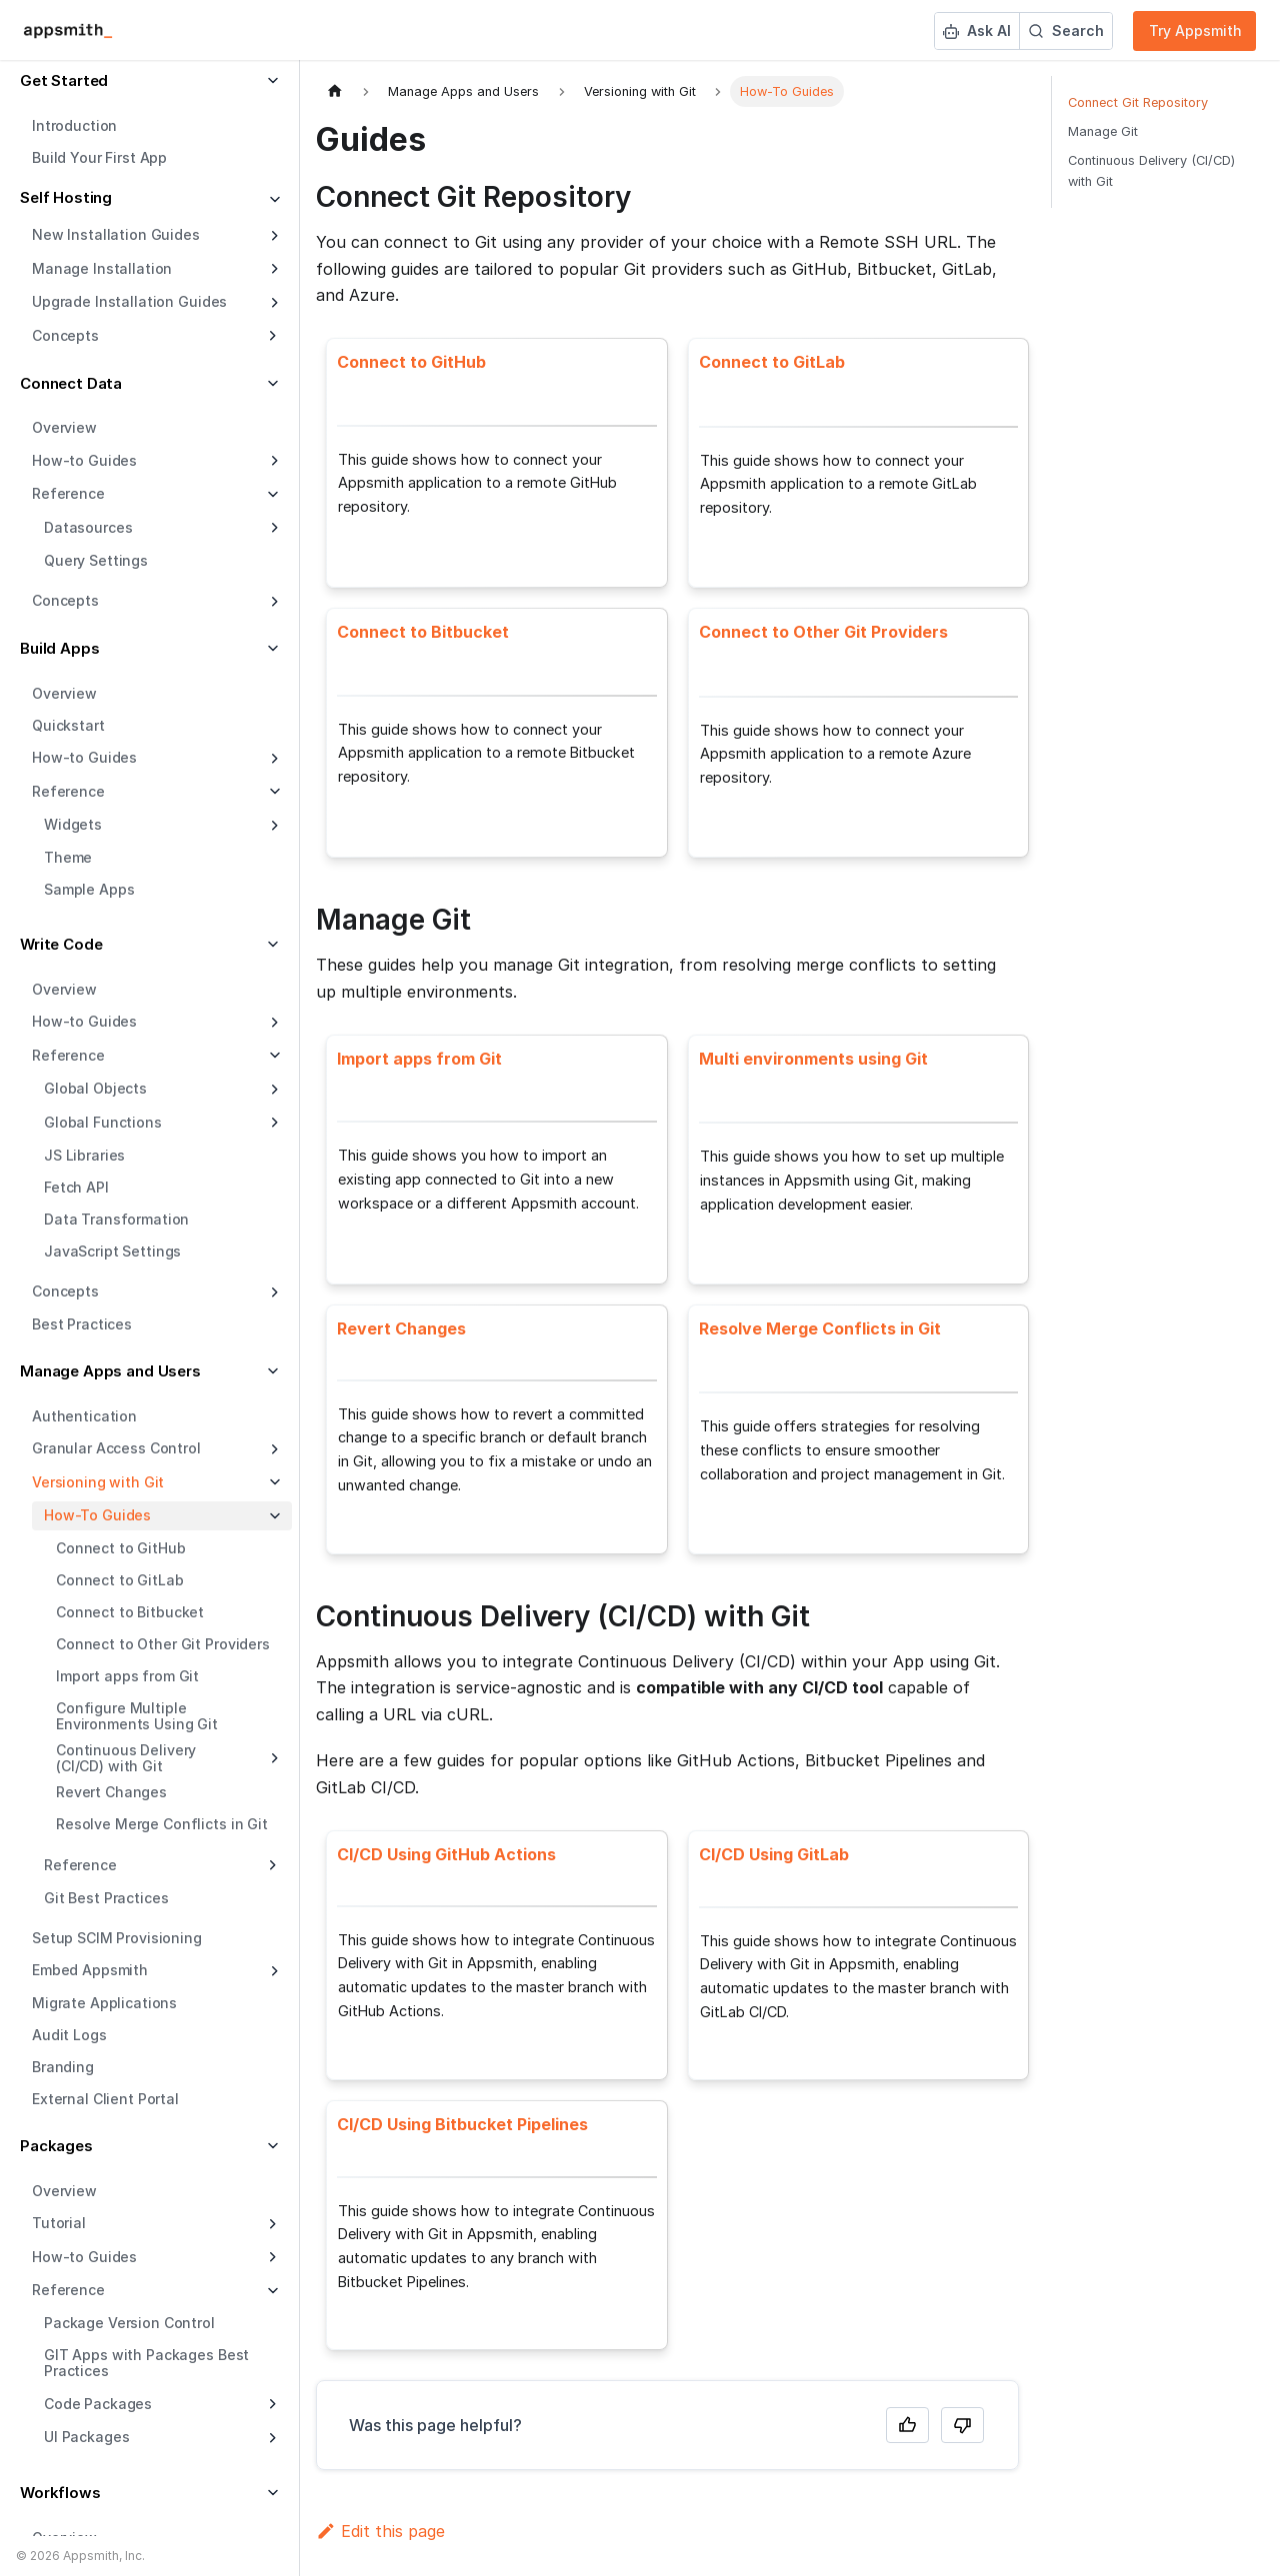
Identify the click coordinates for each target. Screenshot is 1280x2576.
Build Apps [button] (60, 648)
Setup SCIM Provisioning (117, 1937)
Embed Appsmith (90, 1969)
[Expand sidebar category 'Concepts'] (272, 602)
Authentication (84, 1415)
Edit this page (380, 2531)
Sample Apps (89, 889)
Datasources (88, 527)
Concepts (65, 600)
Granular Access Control (116, 1447)
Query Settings (96, 560)
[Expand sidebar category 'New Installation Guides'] (272, 236)
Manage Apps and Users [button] (110, 1370)
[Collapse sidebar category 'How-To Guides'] (272, 1516)
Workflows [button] (60, 2492)
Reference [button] (68, 493)
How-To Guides (97, 1514)
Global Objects (95, 1088)
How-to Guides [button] (84, 2256)
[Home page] (335, 91)
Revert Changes (111, 1791)
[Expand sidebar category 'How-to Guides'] (272, 461)
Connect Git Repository (1138, 102)
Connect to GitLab (120, 1579)
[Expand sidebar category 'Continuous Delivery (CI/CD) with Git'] (272, 1758)
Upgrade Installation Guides (129, 301)
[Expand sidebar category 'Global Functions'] (272, 1123)
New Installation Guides (116, 234)
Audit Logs (69, 2034)
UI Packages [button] (86, 2436)
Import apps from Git (127, 1675)
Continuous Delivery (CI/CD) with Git (126, 1757)
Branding (63, 2066)
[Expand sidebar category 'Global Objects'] (272, 1090)
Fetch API (76, 1187)
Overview (64, 427)
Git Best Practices (106, 1897)
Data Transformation (116, 1219)
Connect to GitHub (121, 1547)
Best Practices (82, 1323)
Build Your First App (99, 157)
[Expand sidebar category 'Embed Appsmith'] (272, 1971)
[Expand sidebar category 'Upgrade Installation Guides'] (272, 303)
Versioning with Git (98, 1481)
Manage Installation (102, 268)
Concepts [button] (65, 335)
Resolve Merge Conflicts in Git (162, 1823)
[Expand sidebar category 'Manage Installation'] (272, 269)
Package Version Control (129, 2322)
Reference (68, 791)
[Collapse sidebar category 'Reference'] (272, 792)
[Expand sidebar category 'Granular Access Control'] (272, 1449)
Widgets (73, 824)
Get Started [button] (64, 80)
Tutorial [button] (59, 2222)
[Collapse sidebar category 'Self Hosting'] (272, 200)
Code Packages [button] (98, 2403)
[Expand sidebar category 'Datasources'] (272, 528)
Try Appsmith (1195, 30)
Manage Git (1103, 131)
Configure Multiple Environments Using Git (137, 1715)
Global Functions (103, 1122)
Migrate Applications (104, 2002)
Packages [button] (56, 2145)
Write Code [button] (61, 944)
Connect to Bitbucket (130, 1611)
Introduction (74, 125)
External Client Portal (105, 2098)
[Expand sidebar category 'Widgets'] (272, 826)
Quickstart (68, 725)
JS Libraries (84, 1155)
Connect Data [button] (71, 383)
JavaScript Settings (112, 1251)
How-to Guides (84, 460)
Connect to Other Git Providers (163, 1643)
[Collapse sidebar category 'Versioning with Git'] (272, 1482)
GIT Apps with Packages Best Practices (146, 2362)
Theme (68, 857)
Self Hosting (66, 197)
